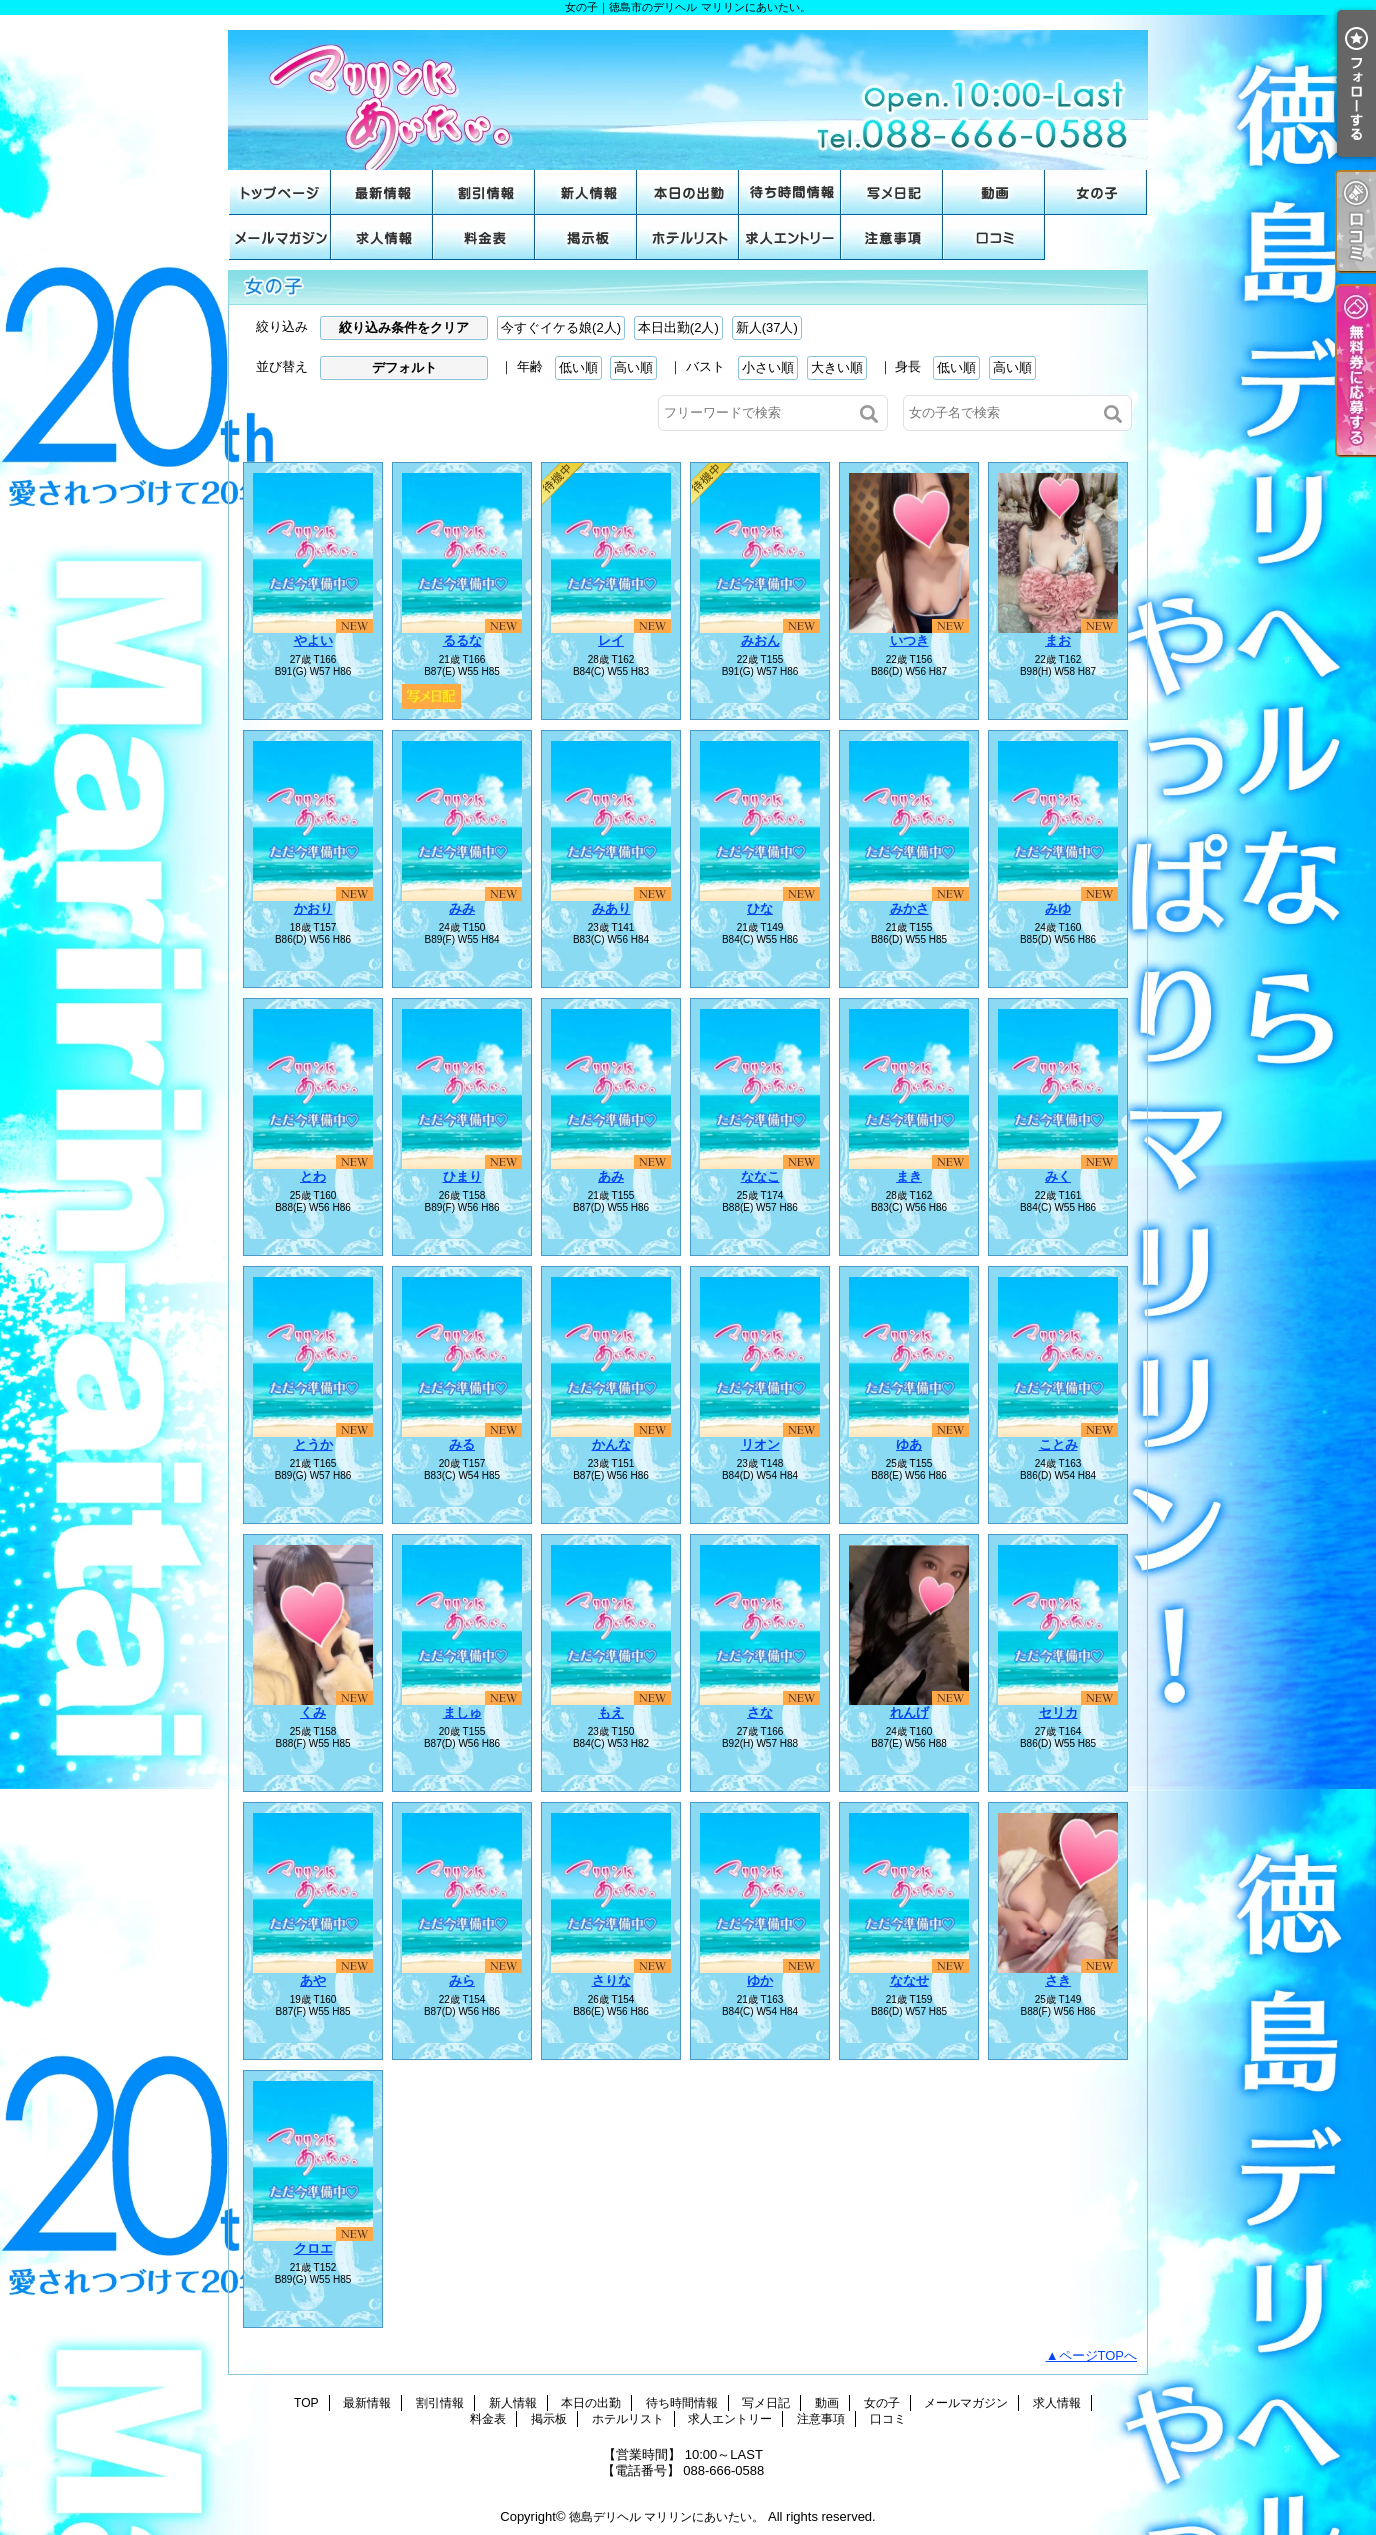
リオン (760, 1444)
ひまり (462, 1176)
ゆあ (909, 1444)
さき (1058, 1980)
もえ (611, 1712)
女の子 (1096, 192)
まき (909, 1176)
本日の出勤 (688, 192)
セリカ (1058, 1712)
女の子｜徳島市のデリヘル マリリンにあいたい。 (688, 92)
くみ (313, 1712)
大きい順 (837, 367)
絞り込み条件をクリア (404, 327)
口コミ (994, 237)
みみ (462, 908)
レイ (611, 640)
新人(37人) (767, 327)
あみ (611, 1176)
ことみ (1058, 1444)
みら (462, 1980)
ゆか (760, 1980)
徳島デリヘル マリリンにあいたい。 (666, 2517)
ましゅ (462, 1712)
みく (1058, 1176)
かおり (313, 908)
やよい (313, 640)
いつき (909, 640)
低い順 (578, 367)
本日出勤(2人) (678, 327)
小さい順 (768, 367)
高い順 (633, 367)
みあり (611, 908)
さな (760, 1712)
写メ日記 (892, 192)
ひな (760, 908)
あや (313, 1980)
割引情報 (484, 192)
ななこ (760, 1176)
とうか (313, 1444)
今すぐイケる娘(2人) (561, 327)
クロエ (313, 2248)
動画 (994, 192)
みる (462, 1444)
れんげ (909, 1712)
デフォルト (404, 367)
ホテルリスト (688, 237)
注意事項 (892, 237)
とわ (313, 1176)
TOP (280, 192)
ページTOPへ (1098, 2355)
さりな (611, 1980)
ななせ (909, 1980)
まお (1058, 640)
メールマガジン (280, 237)
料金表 (484, 237)
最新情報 (382, 192)
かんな (611, 1444)
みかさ (909, 908)
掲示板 (586, 237)
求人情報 (382, 237)
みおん (760, 640)
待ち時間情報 (790, 192)
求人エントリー (790, 237)
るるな (462, 640)
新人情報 (586, 192)
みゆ (1058, 908)
